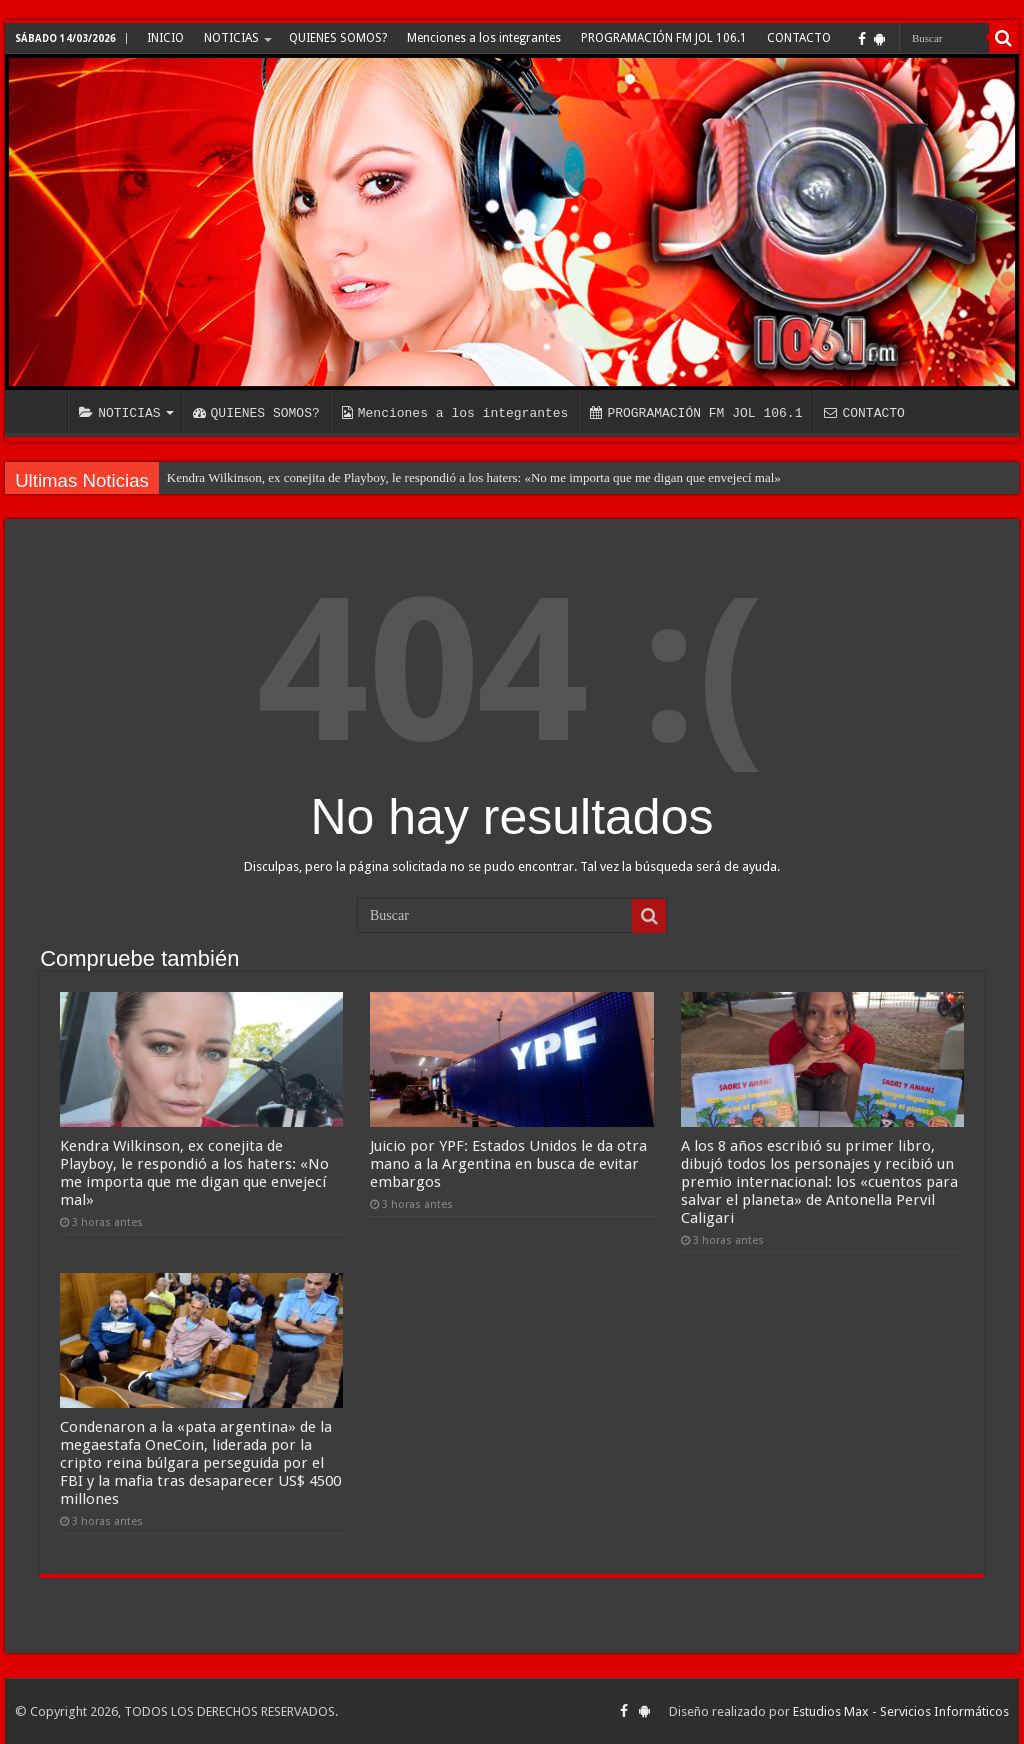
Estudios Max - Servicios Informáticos (901, 1711)
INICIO (165, 38)
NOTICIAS (231, 38)
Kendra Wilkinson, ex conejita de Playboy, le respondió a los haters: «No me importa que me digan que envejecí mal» (474, 477)
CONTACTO (799, 38)
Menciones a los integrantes (484, 38)
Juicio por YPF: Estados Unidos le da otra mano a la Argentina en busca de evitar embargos (508, 1164)
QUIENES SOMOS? (338, 38)
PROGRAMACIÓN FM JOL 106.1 (664, 38)
